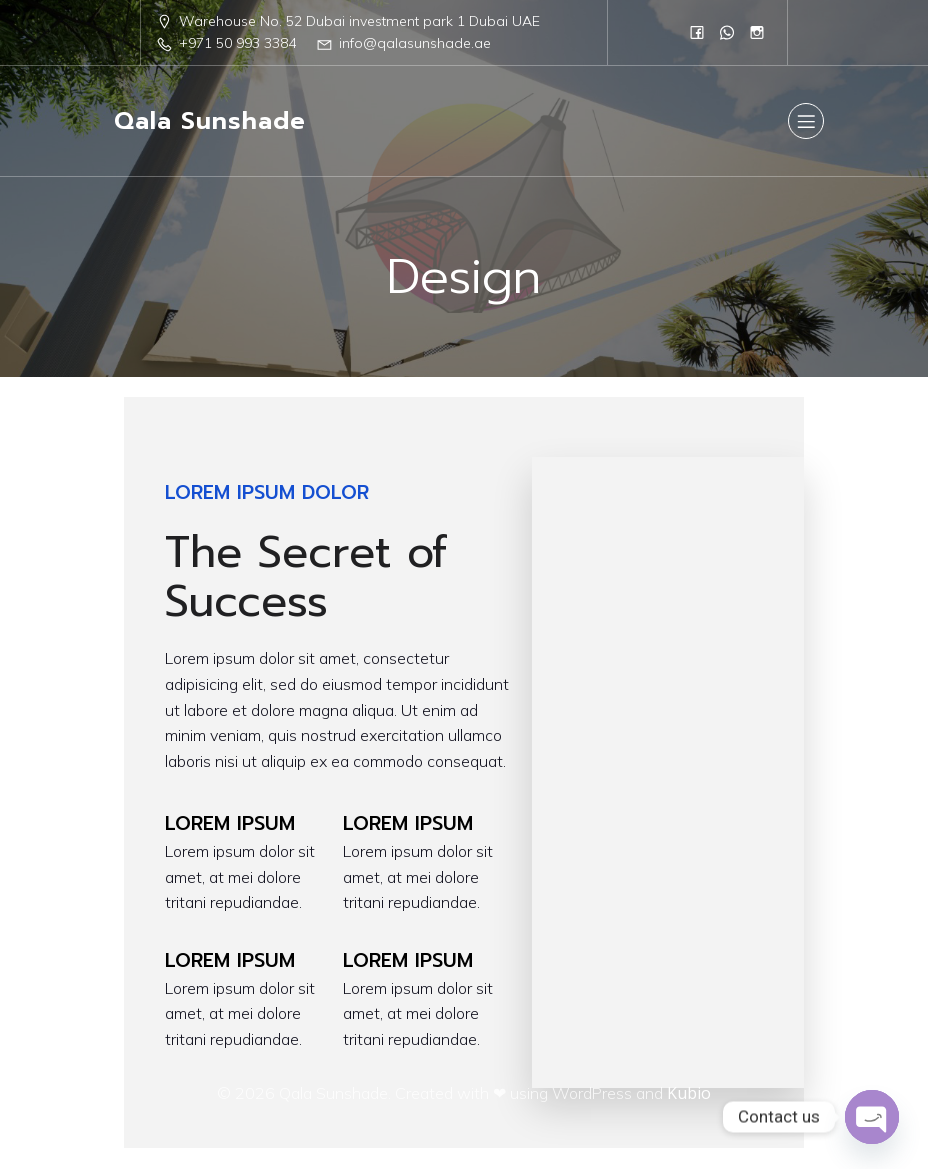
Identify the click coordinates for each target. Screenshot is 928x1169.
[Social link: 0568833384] (727, 32)
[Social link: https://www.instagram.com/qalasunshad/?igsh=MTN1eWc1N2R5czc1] (757, 32)
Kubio (689, 1093)
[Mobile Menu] (806, 121)
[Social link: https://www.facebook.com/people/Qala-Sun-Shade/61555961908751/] (697, 32)
